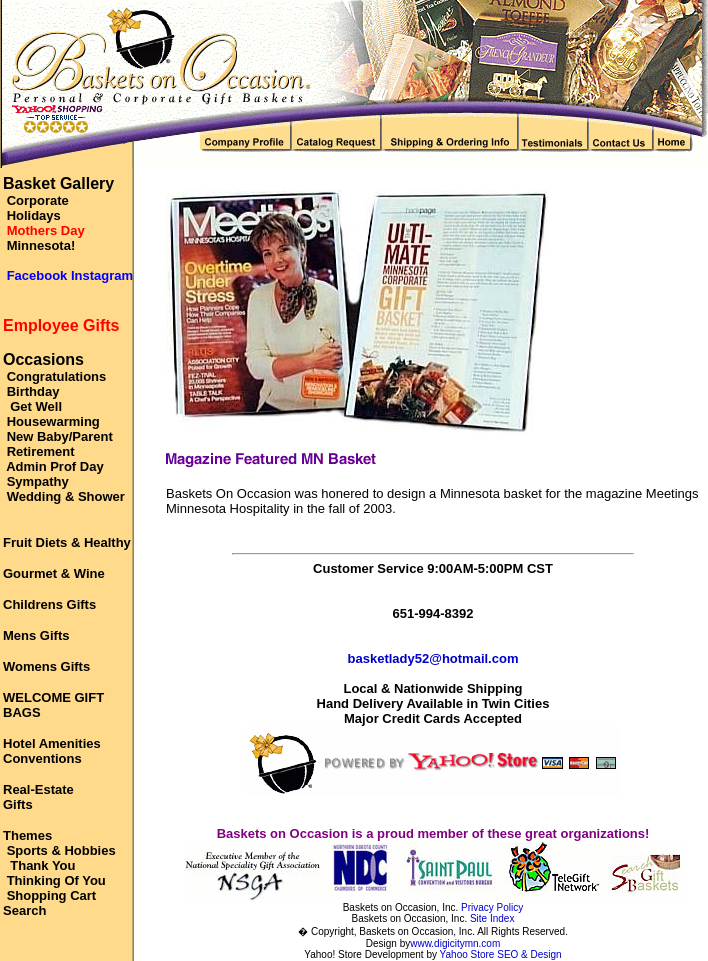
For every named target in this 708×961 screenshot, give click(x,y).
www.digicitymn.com (455, 943)
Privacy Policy (492, 907)
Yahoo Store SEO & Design (501, 954)
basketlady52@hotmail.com (433, 658)
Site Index (492, 918)
